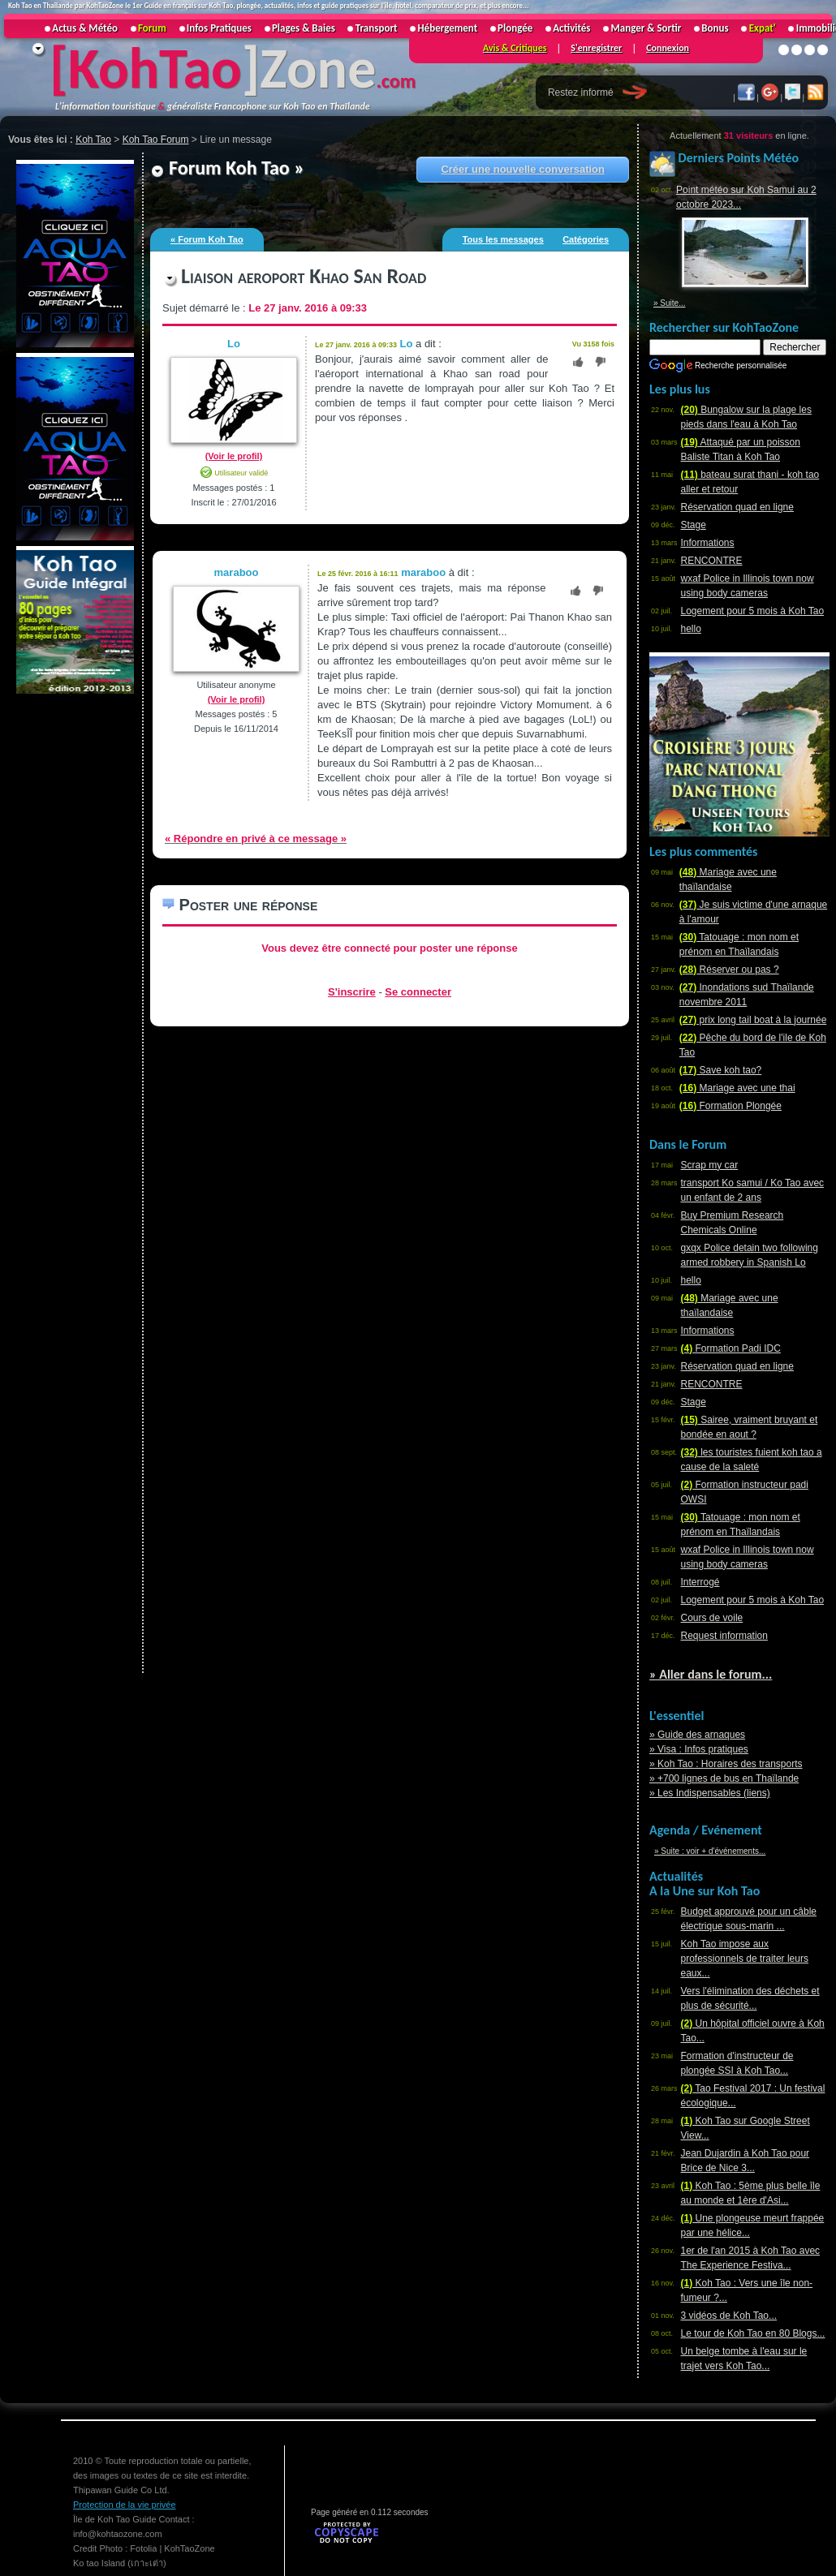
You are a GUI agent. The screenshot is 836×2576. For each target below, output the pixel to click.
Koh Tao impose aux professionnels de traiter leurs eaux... (744, 1958)
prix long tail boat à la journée (752, 1020)
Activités (571, 28)
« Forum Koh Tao (206, 239)
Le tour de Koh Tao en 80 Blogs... (753, 2333)
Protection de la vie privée (124, 2504)
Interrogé (700, 1582)
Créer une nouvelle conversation (523, 169)
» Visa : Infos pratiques (698, 1749)
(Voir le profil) (234, 456)
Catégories (585, 239)
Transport (377, 28)
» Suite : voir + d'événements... (709, 1851)
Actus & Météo (85, 28)
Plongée (515, 28)
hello (691, 628)
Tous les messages (503, 239)
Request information (724, 1635)
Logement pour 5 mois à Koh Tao (753, 611)
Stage (693, 525)
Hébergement (447, 28)
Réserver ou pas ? (729, 969)
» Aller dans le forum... (710, 1674)
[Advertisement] (73, 940)
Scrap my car (710, 1165)
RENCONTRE (712, 560)
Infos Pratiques (219, 28)
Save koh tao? (720, 1070)
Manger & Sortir (645, 28)
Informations (708, 542)
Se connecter (418, 992)
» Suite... (669, 303)
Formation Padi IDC (731, 1348)
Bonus (714, 28)
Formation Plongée (730, 1106)
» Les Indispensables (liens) (709, 1793)
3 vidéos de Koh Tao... (729, 2315)
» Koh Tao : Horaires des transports (726, 1764)
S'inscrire (352, 992)
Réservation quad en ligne (737, 507)
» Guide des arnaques (697, 1734)
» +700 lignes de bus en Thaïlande (724, 1778)
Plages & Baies (303, 28)
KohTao (155, 68)
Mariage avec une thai (737, 1088)
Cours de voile (712, 1617)
